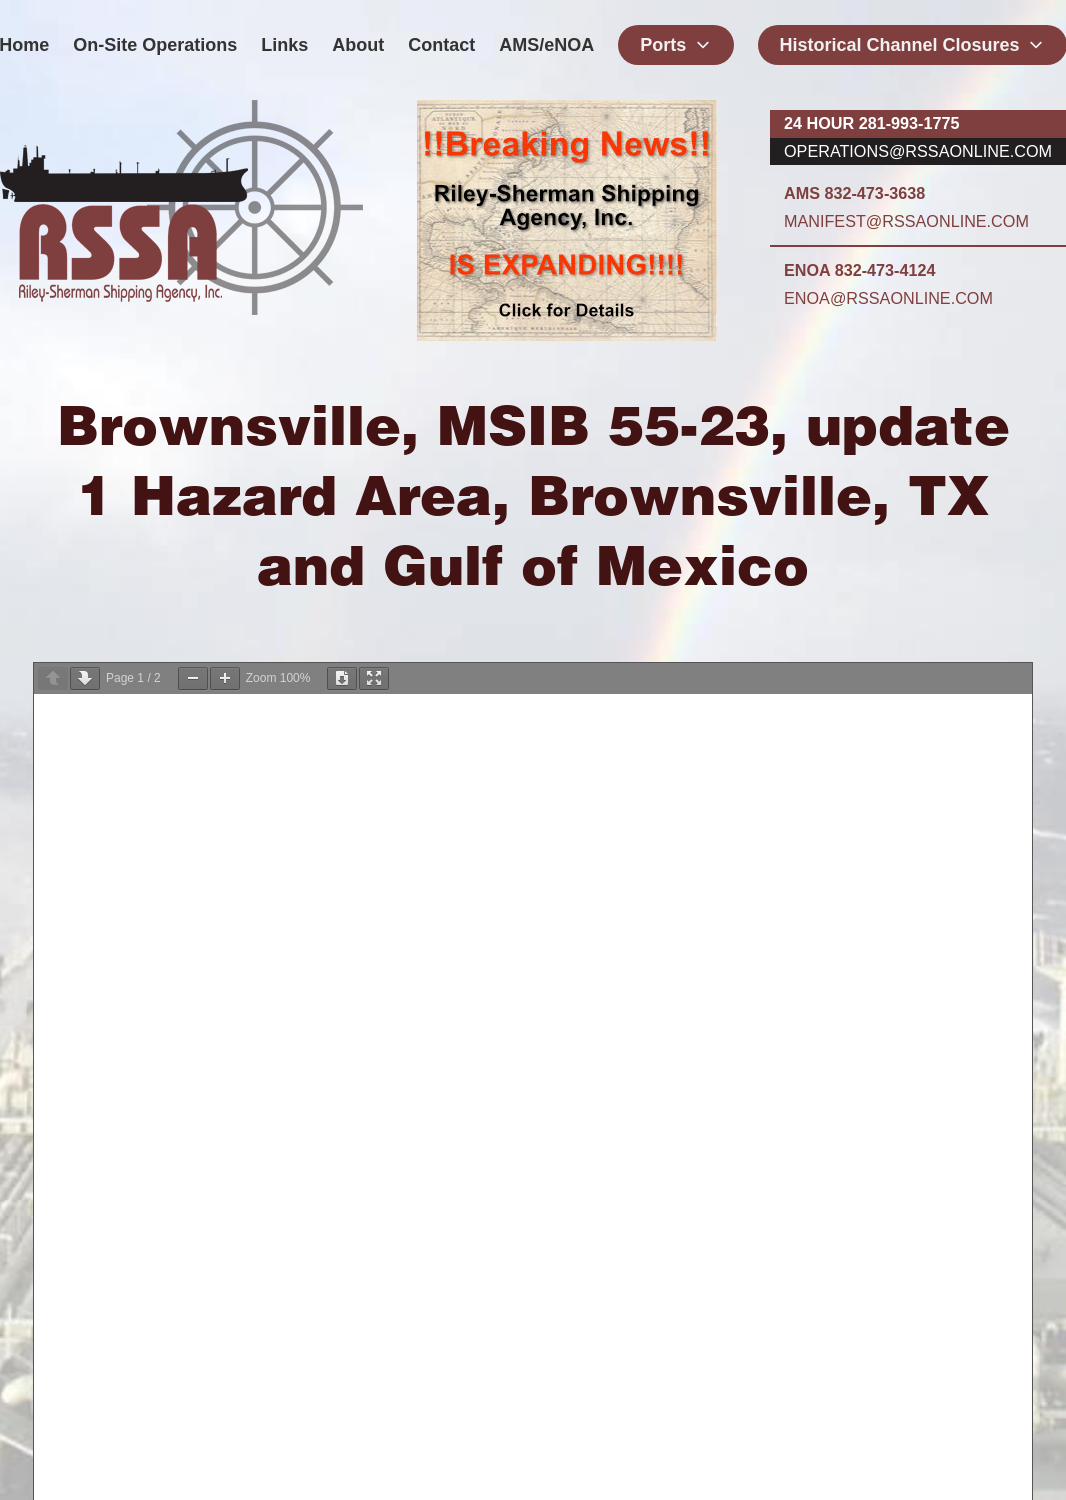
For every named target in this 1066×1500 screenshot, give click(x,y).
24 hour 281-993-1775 (871, 123)
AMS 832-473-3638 (854, 193)
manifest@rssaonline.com (906, 221)
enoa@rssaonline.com (888, 298)
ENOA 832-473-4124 (859, 270)
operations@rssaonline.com (918, 151)
